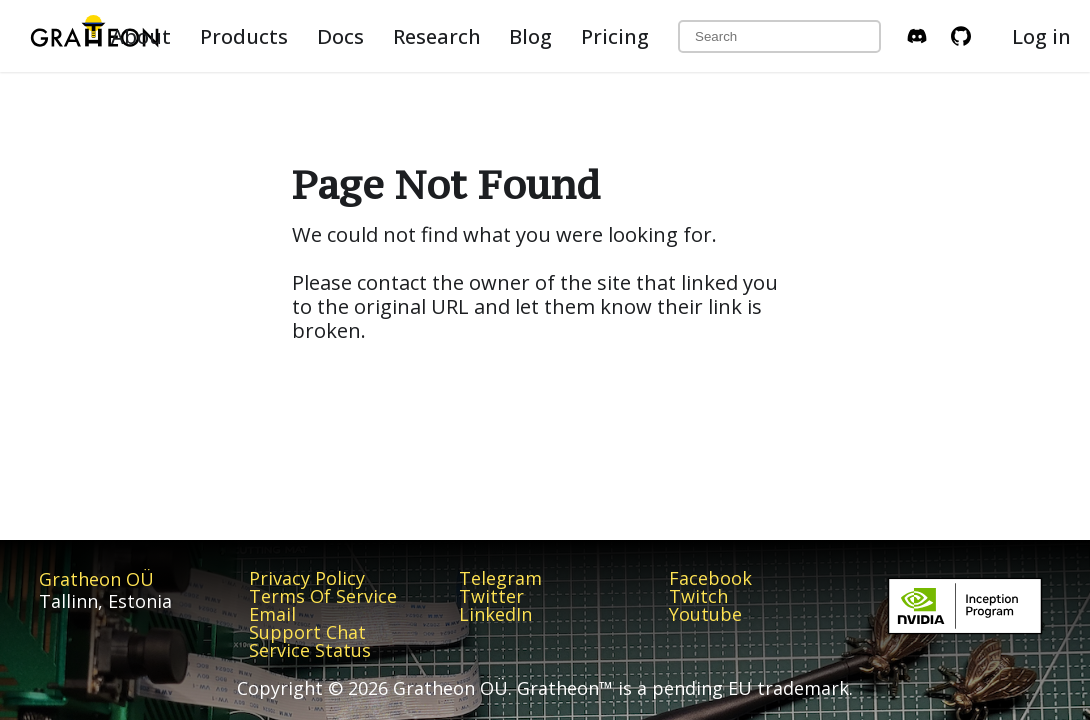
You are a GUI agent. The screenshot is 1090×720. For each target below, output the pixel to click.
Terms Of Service (323, 596)
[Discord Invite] (917, 36)
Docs (340, 36)
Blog (530, 36)
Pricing (615, 36)
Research (437, 36)
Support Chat (307, 632)
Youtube (705, 614)
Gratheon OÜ (96, 579)
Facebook (710, 578)
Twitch (698, 596)
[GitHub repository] (961, 36)
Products (244, 36)
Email (272, 614)
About (141, 36)
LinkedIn (495, 614)
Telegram (500, 578)
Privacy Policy (307, 578)
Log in (1041, 36)
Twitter (491, 596)
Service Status (310, 650)
